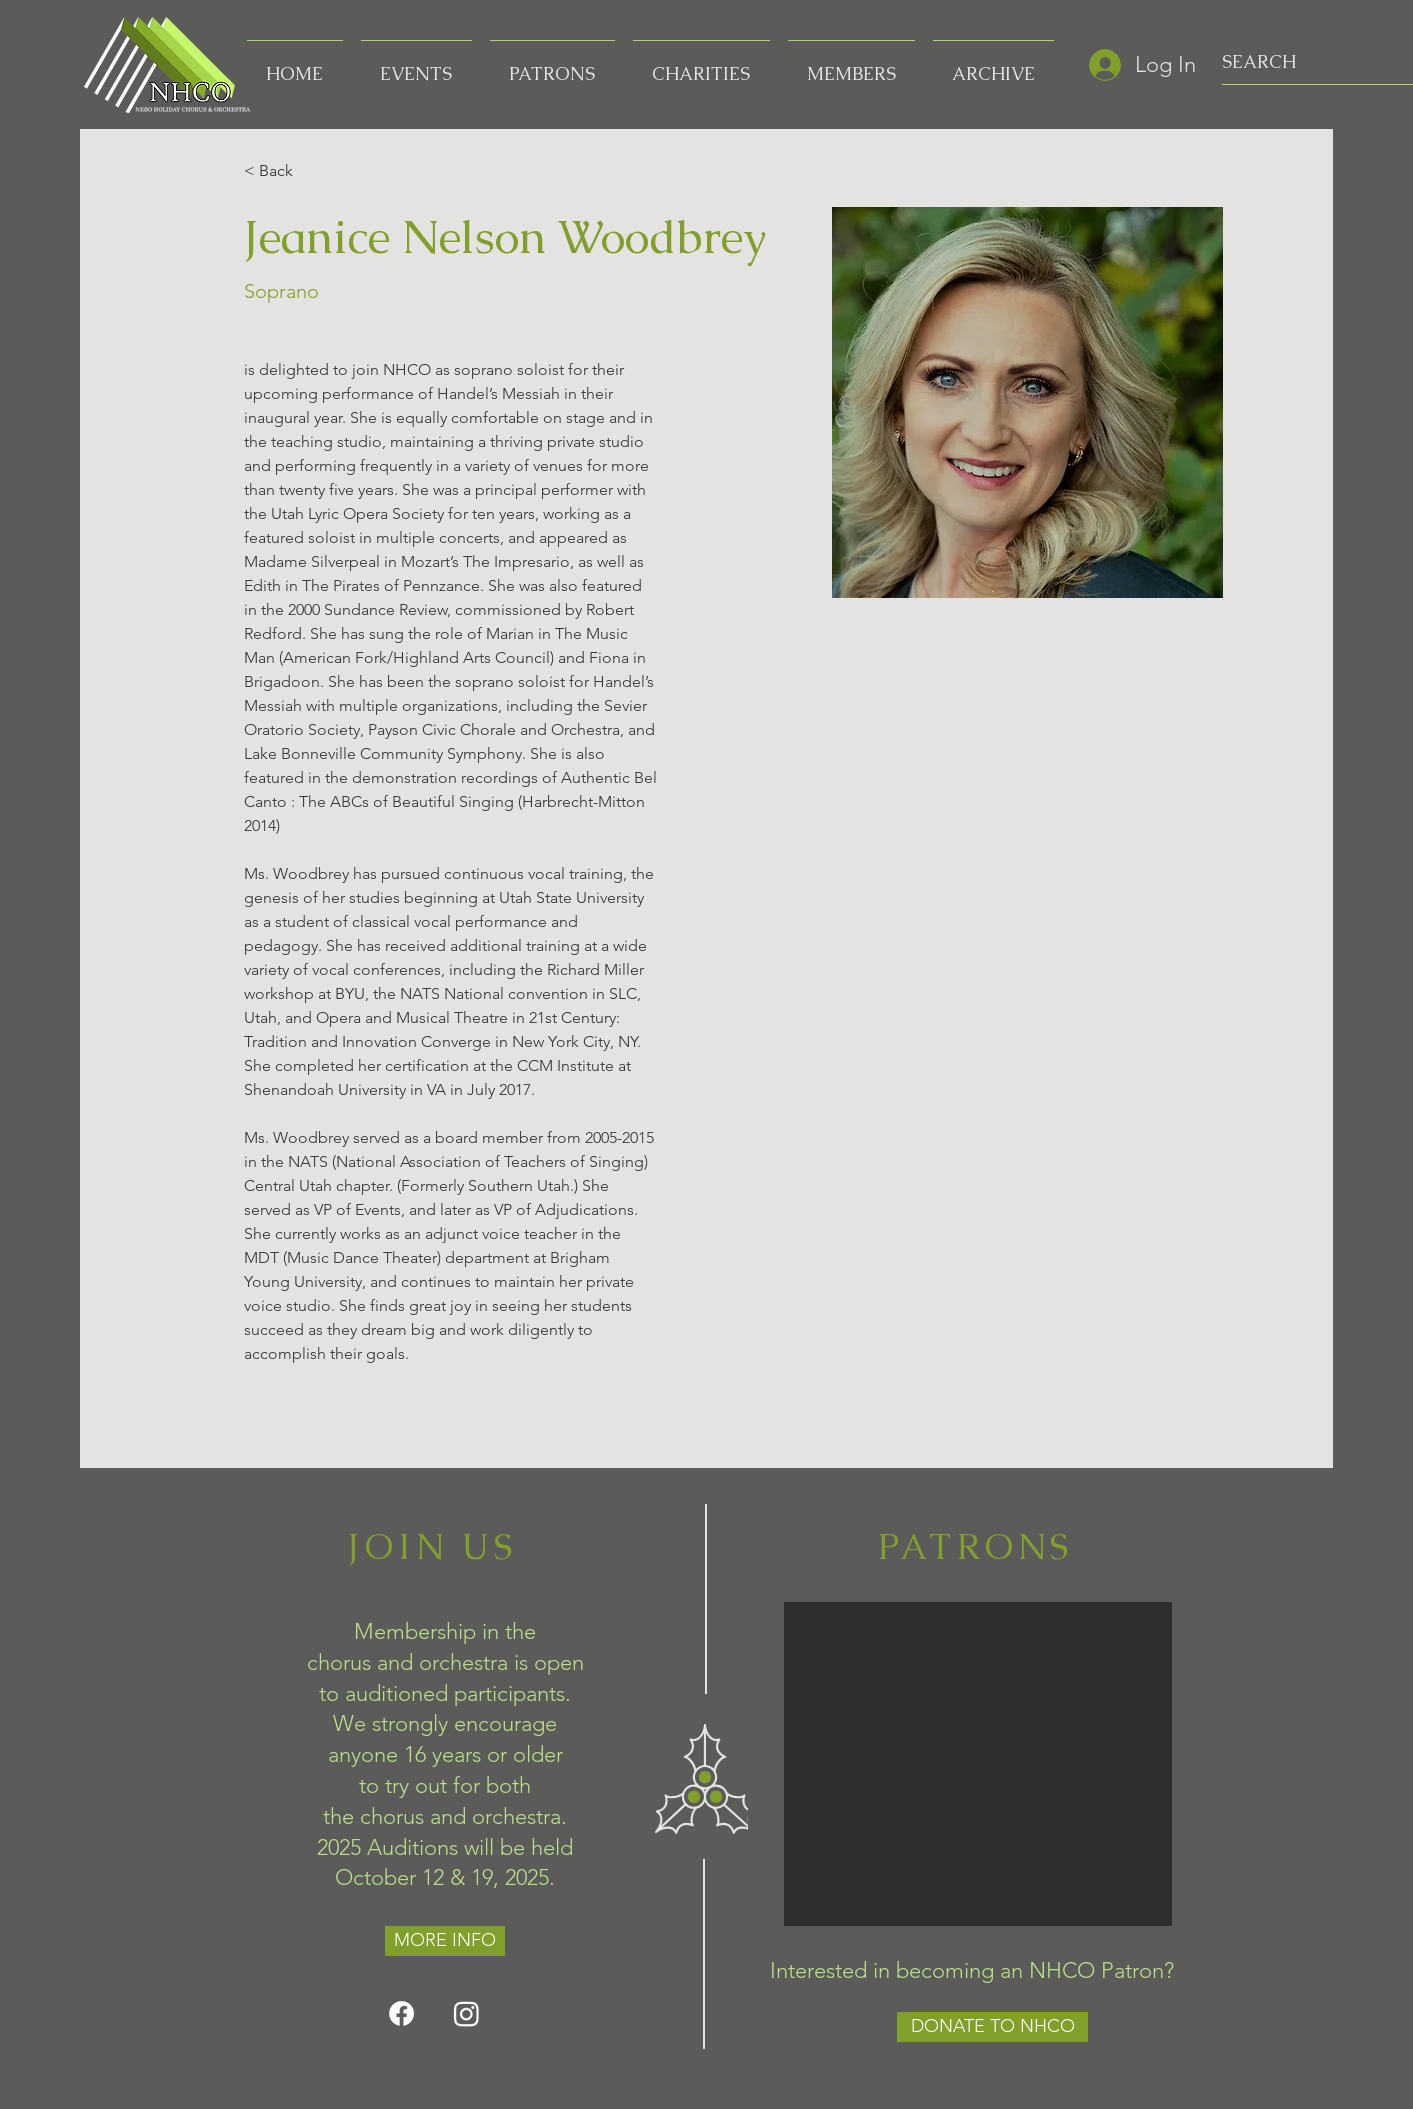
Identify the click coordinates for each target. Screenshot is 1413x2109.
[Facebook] (401, 2013)
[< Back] (283, 171)
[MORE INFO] (445, 1941)
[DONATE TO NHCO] (992, 2027)
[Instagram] (466, 2013)
